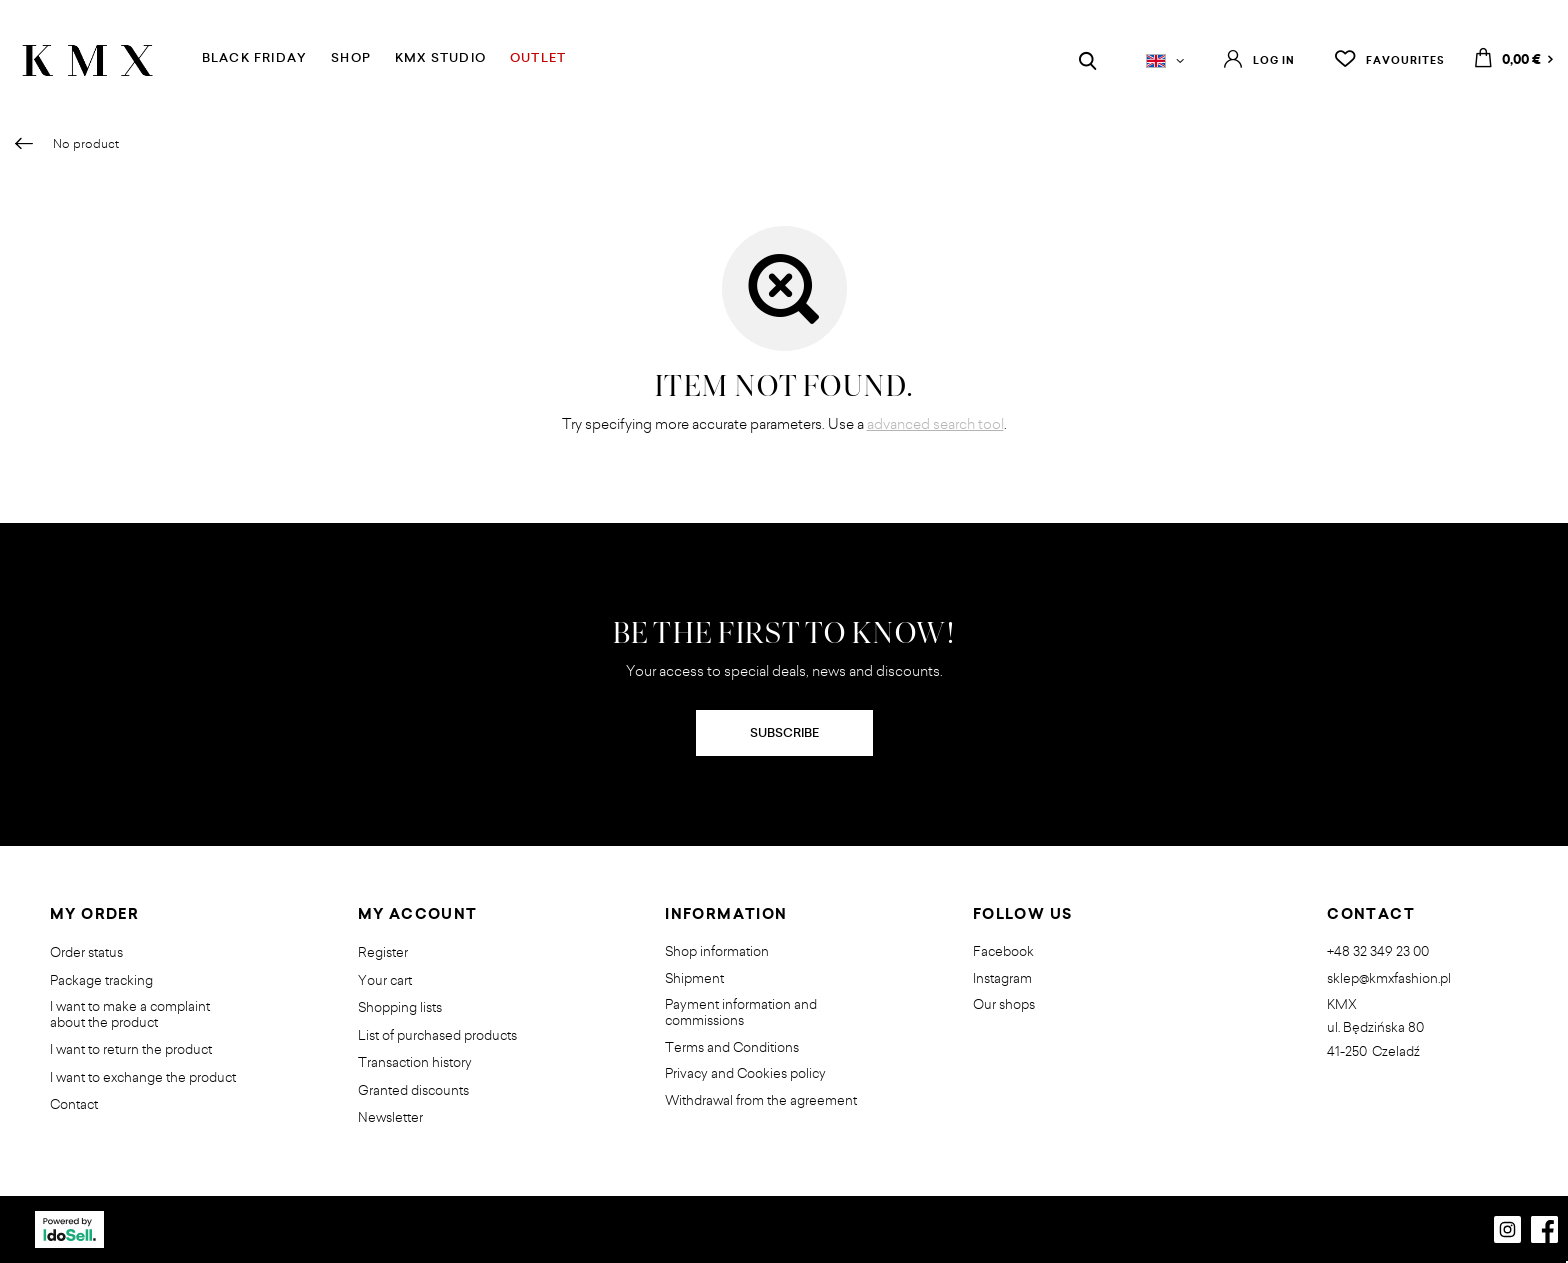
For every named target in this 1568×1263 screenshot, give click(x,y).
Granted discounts (413, 1091)
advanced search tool (935, 423)
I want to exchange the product (143, 1078)
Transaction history (415, 1063)
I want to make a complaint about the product (130, 1014)
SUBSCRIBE (784, 732)
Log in (1274, 60)
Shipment (694, 979)
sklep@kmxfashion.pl (1389, 979)
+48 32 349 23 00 (1378, 952)
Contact (74, 1105)
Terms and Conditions (732, 1048)
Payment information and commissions (741, 1012)
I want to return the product (131, 1050)
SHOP (351, 57)
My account (418, 915)
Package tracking (101, 981)
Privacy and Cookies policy (745, 1074)
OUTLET (538, 57)
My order (94, 915)
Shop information (717, 952)
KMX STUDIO (440, 57)
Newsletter (390, 1118)
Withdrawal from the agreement (761, 1101)
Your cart (385, 981)
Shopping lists (400, 1008)
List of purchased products (437, 1036)
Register (383, 953)
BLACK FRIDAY (254, 57)
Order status (86, 953)
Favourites (1405, 60)
